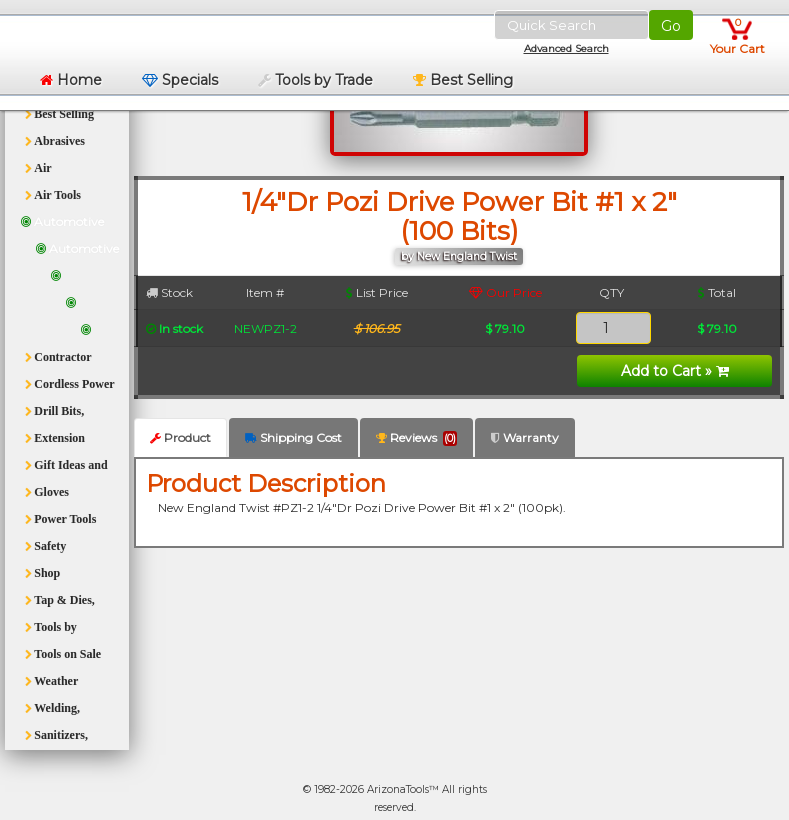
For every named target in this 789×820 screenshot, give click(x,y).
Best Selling (463, 80)
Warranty (525, 437)
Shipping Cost (293, 437)
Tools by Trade (315, 80)
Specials (180, 80)
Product (180, 437)
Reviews (416, 438)
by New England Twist (459, 256)
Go (671, 26)
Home (71, 80)
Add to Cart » (675, 371)
